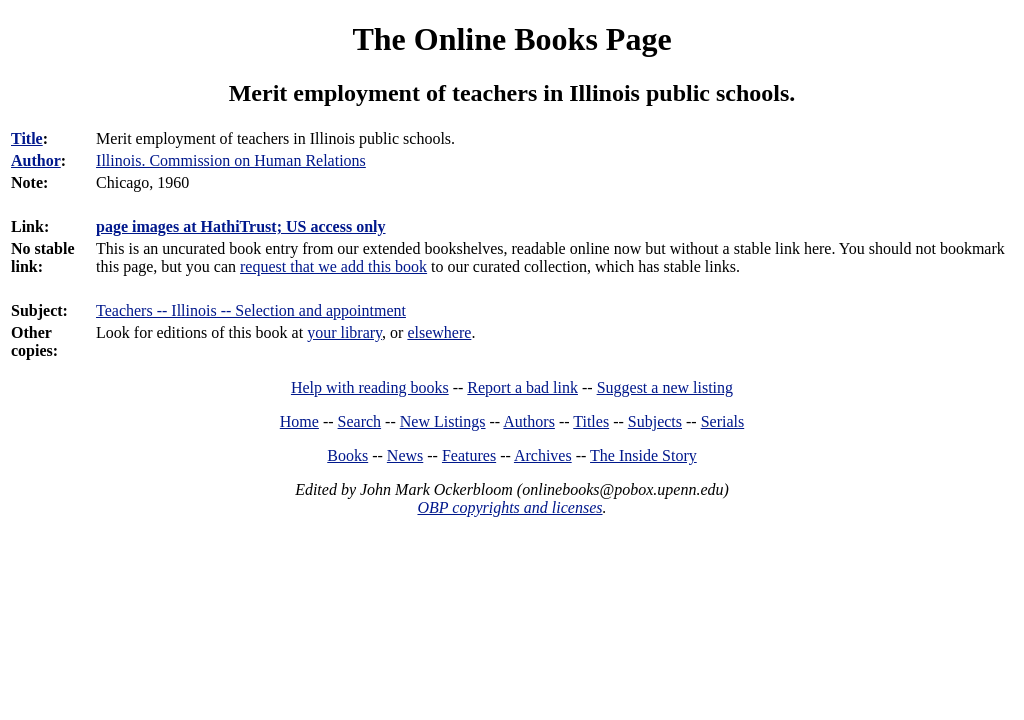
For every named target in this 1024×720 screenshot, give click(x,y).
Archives (543, 455)
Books (347, 455)
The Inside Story (643, 455)
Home (299, 421)
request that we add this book (333, 266)
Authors (529, 421)
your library (344, 332)
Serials (723, 421)
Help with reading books (370, 387)
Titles (591, 421)
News (405, 455)
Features (469, 455)
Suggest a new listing (665, 387)
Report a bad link (522, 387)
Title (27, 138)
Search (360, 421)
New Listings (443, 421)
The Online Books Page (511, 39)
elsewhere (439, 332)
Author (36, 160)
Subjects (655, 421)
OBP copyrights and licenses (509, 507)
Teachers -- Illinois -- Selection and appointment (251, 310)
